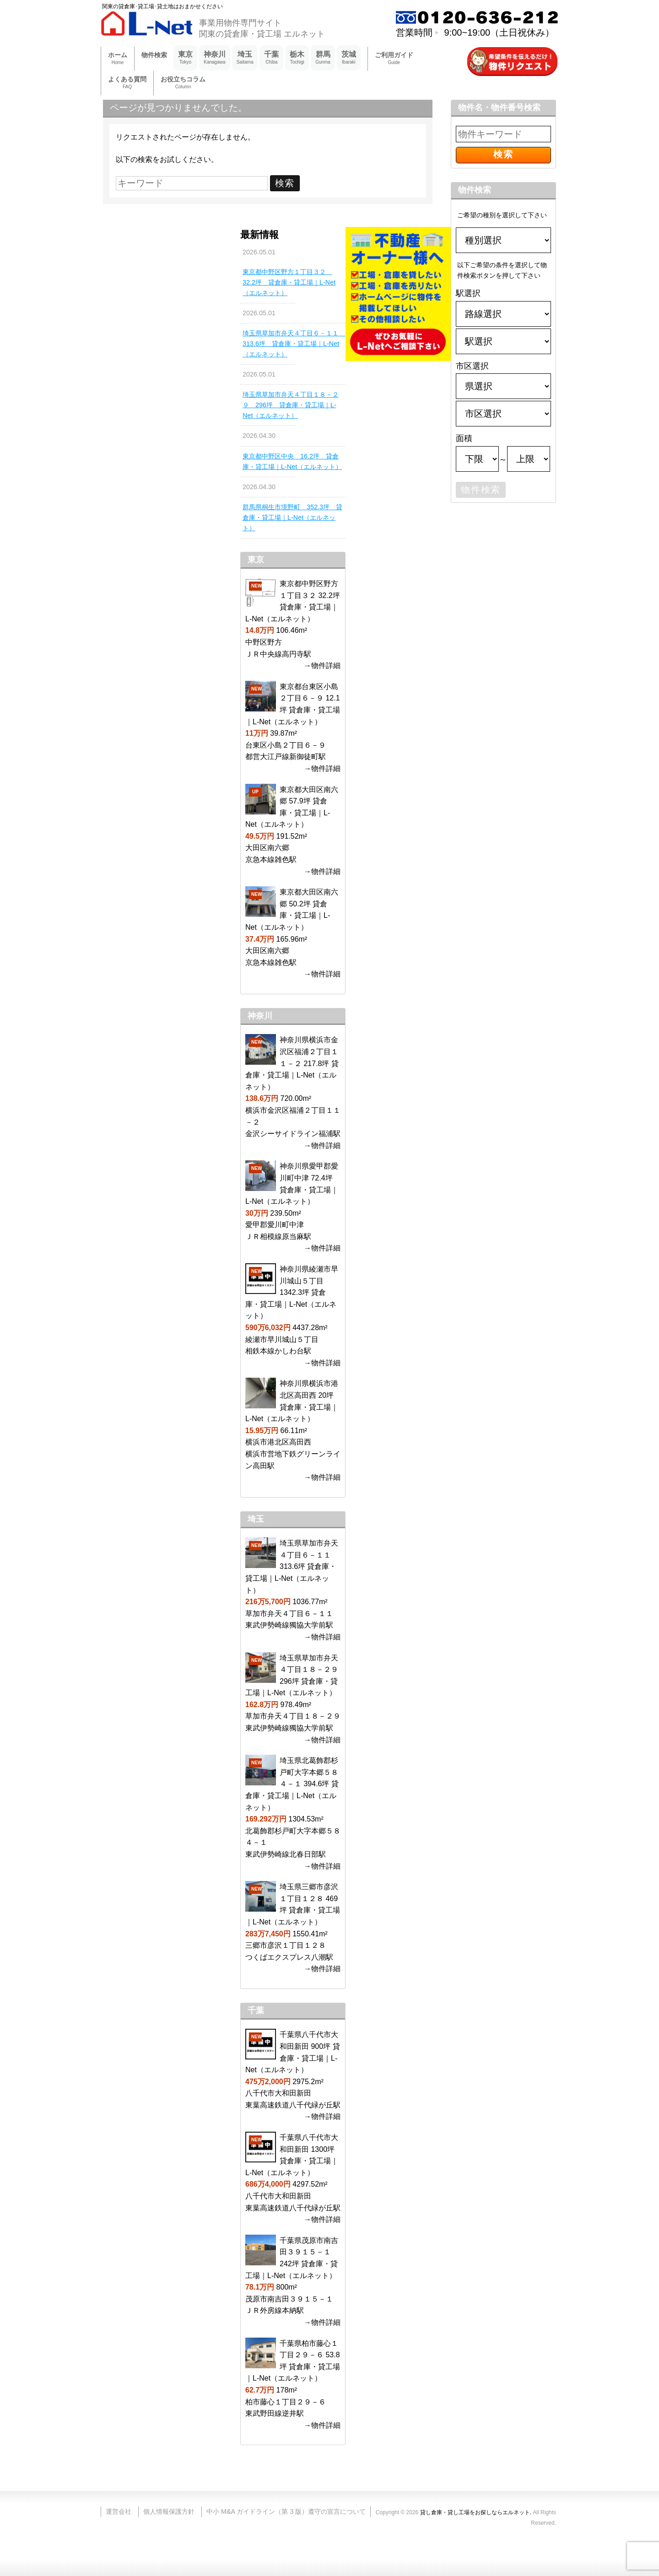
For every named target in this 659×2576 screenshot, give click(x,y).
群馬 (322, 58)
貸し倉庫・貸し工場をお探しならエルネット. (475, 2512)
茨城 (348, 58)
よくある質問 (127, 83)
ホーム (117, 58)
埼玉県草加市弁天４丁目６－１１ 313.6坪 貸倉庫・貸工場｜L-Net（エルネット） (293, 343)
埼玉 (245, 58)
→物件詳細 (322, 665)
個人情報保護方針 (168, 2511)
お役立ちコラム (183, 83)
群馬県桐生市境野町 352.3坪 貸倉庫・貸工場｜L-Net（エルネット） (292, 517)
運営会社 (118, 2511)
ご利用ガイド (394, 58)
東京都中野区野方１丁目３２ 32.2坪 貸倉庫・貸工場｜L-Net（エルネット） (289, 282)
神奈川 (215, 58)
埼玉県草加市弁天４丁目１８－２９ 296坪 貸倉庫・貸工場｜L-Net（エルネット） (291, 405)
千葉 (271, 58)
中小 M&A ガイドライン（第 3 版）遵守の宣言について (286, 2511)
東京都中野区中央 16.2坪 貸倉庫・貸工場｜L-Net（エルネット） (292, 461)
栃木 (297, 58)
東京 (185, 58)
